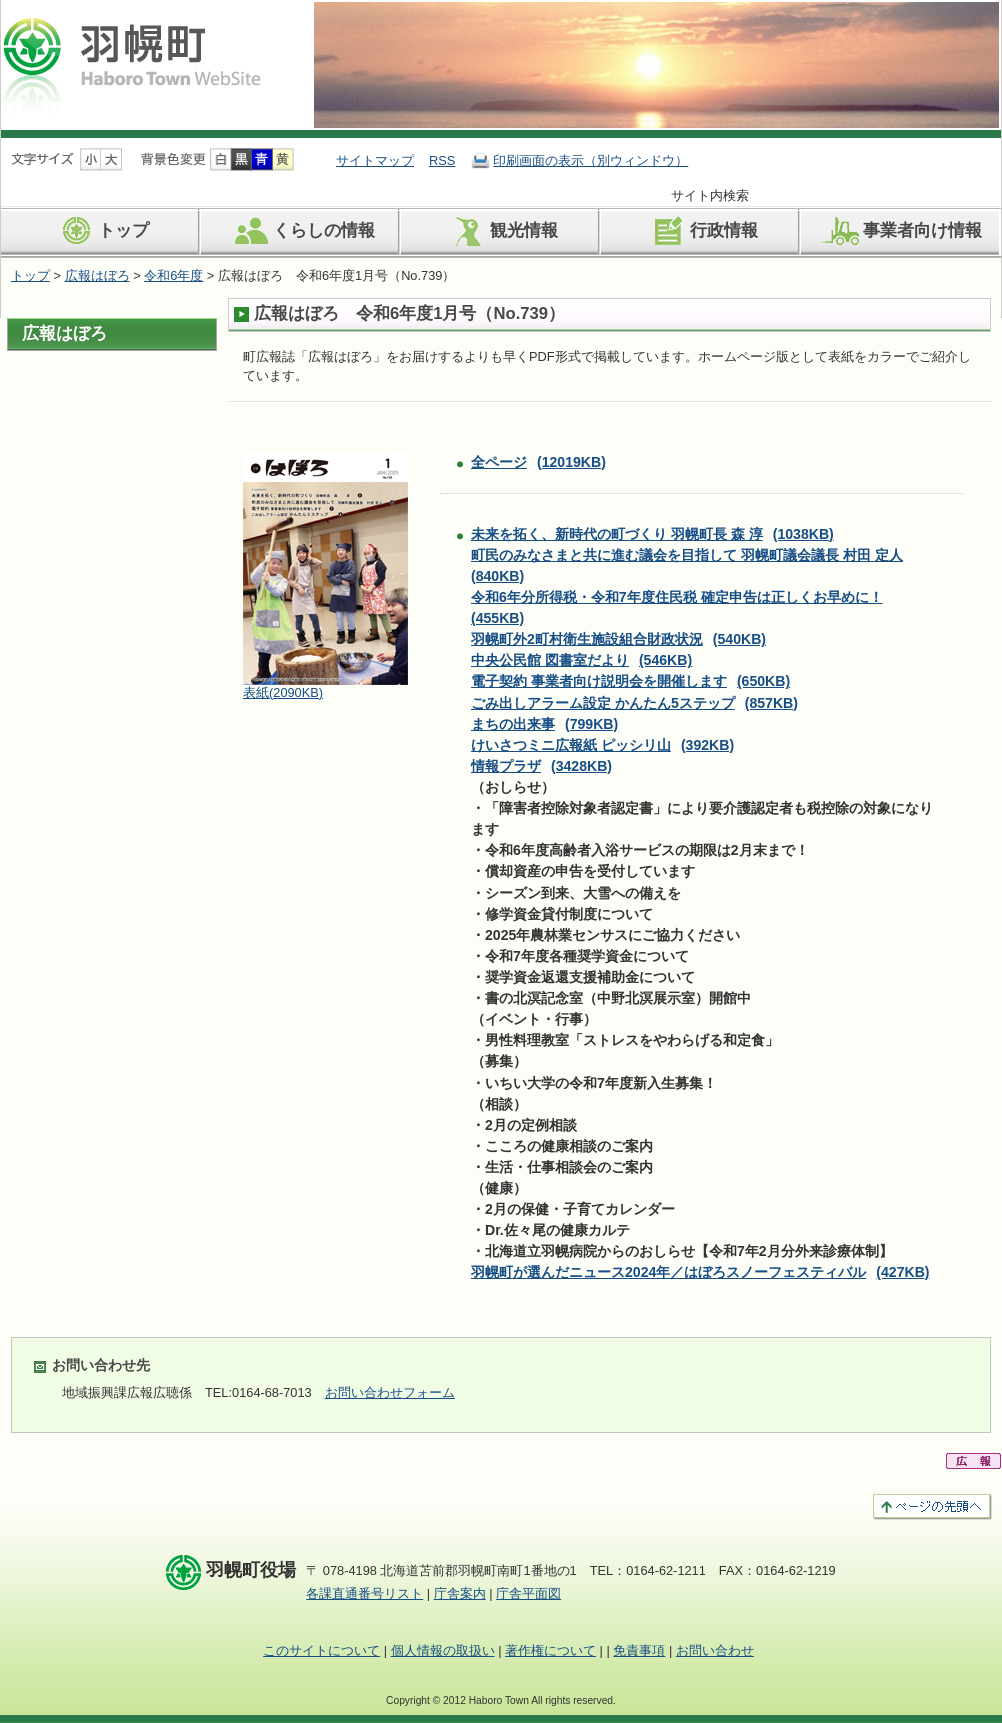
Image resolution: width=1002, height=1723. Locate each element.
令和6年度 (173, 275)
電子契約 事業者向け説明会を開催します (630, 681)
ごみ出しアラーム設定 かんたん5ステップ (634, 703)
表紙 (283, 692)
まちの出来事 (544, 724)
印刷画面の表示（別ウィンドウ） (590, 160)
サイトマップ (375, 160)
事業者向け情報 (900, 231)
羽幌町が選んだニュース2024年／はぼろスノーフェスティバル (700, 1272)
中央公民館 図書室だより (581, 660)
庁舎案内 (460, 1593)
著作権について (550, 1650)
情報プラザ (541, 766)
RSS (442, 160)
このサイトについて (321, 1650)
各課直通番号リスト (364, 1593)
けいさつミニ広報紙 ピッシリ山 (602, 745)
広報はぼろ (97, 275)
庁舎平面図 (528, 1593)
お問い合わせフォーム (390, 1392)
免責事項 (639, 1650)
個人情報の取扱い (443, 1650)
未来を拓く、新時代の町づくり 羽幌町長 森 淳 (652, 534)
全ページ (538, 462)
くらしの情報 (301, 231)
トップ (101, 231)
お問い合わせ (715, 1650)
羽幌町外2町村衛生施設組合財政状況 (618, 639)
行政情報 (701, 231)
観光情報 (501, 231)
